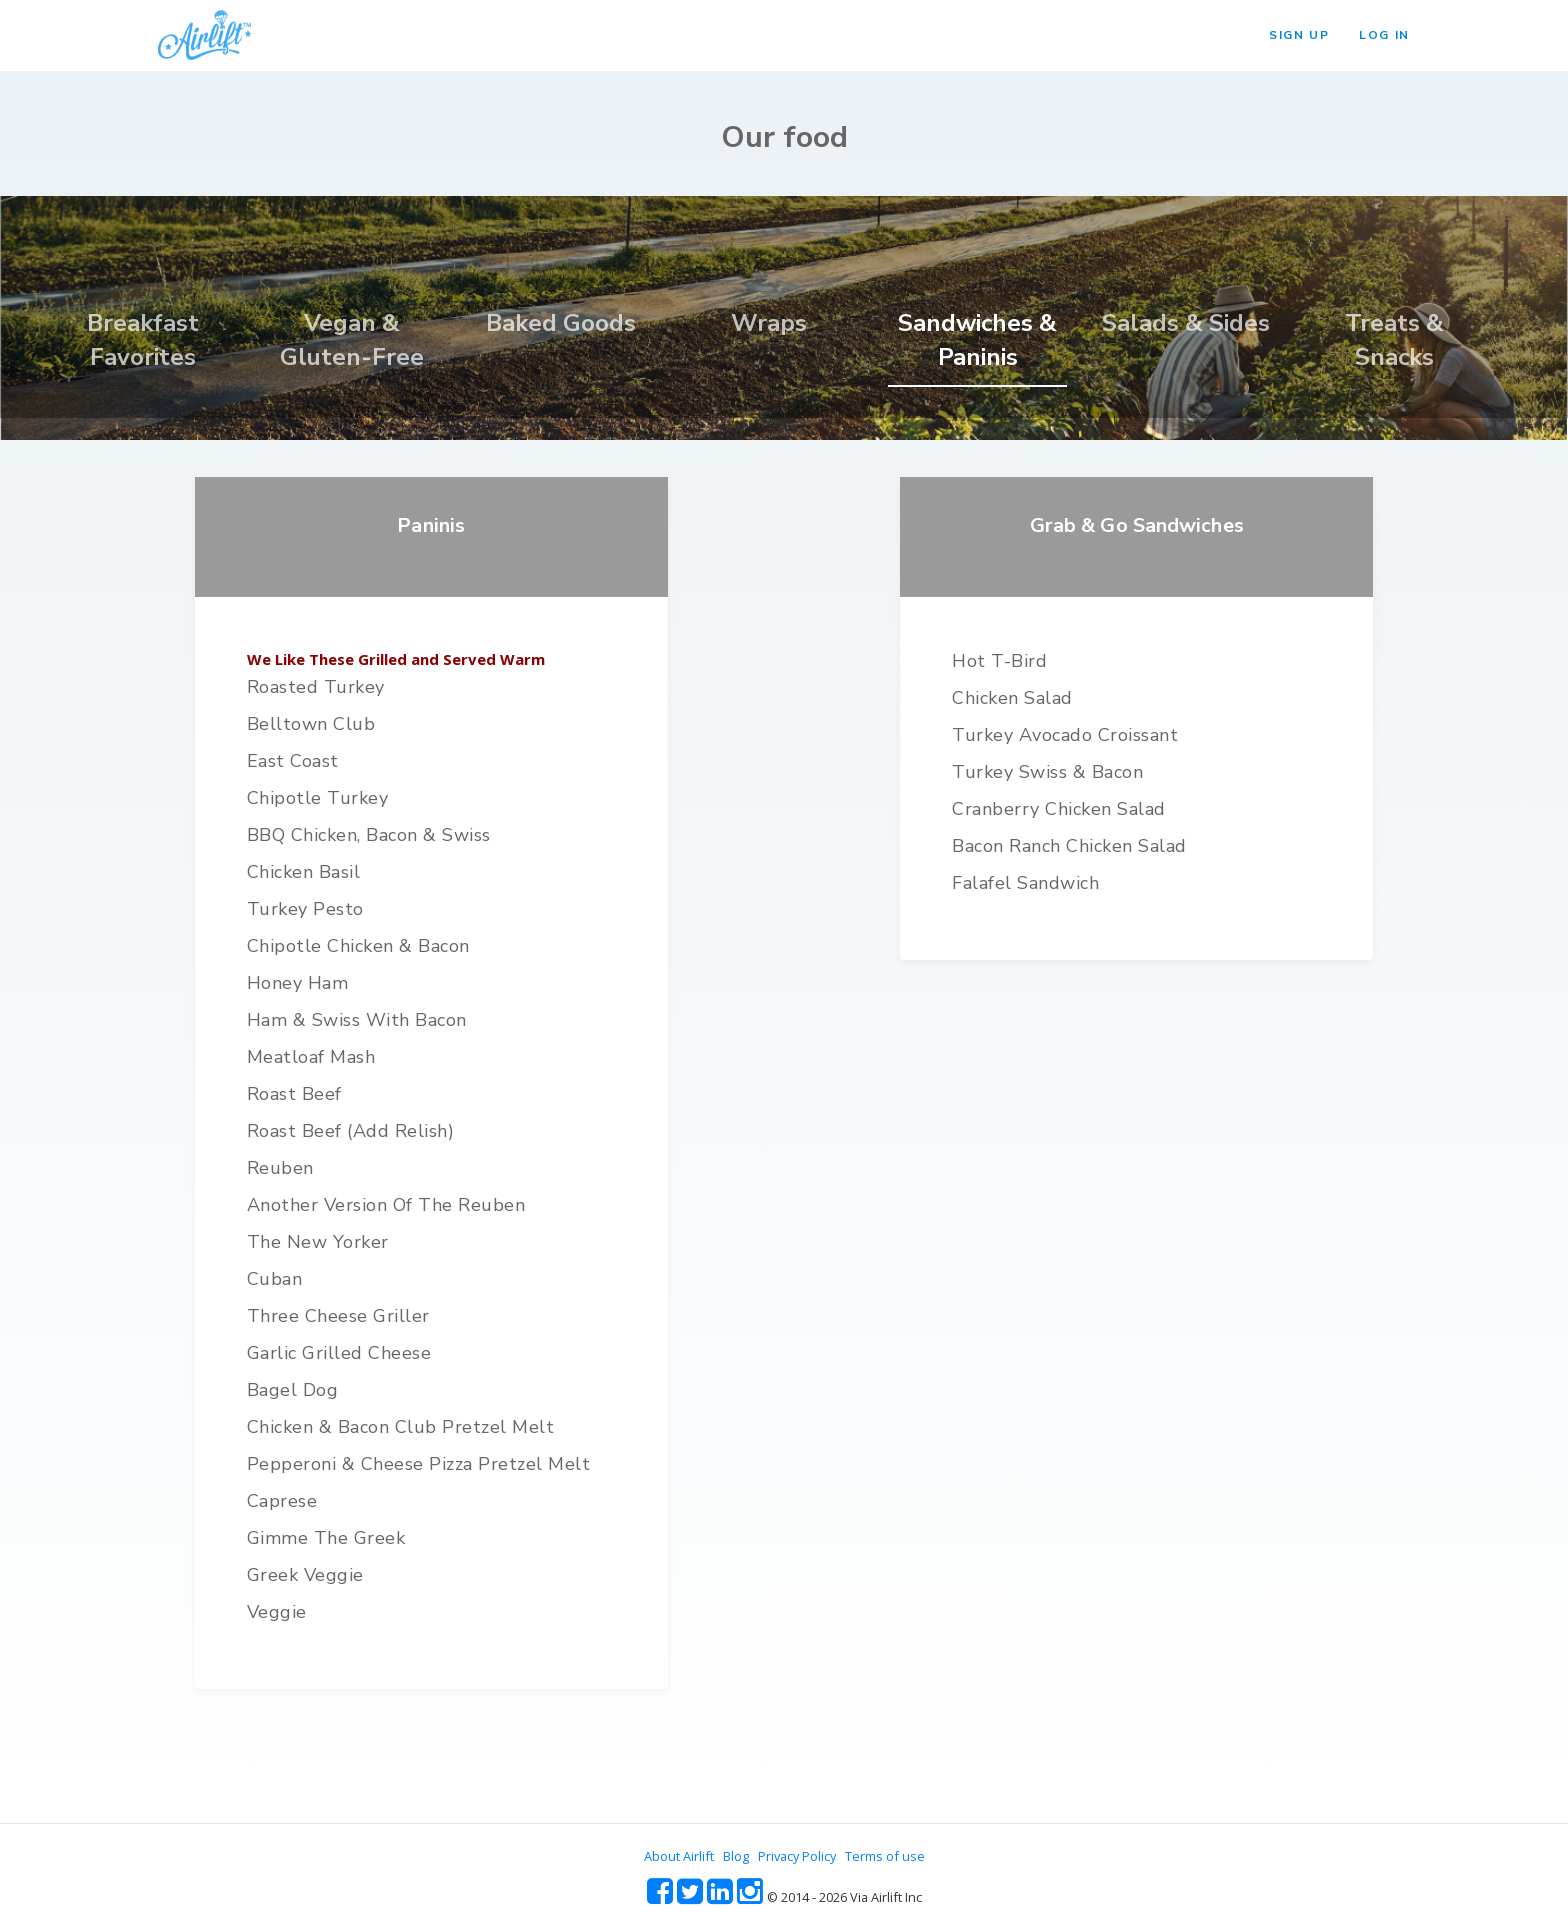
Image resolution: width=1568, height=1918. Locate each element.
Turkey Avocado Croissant (1065, 735)
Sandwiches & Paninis (977, 340)
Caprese (282, 1501)
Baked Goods (561, 323)
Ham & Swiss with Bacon (357, 1020)
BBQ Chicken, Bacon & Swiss (369, 835)
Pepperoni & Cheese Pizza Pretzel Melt (419, 1464)
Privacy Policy (797, 1856)
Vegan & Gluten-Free (352, 340)
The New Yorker (318, 1242)
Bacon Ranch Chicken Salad (1069, 846)
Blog (736, 1856)
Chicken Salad (1012, 698)
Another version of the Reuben (386, 1205)
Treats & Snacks (1394, 340)
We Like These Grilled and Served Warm (396, 659)
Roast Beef (294, 1094)
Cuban (275, 1279)
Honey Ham (298, 983)
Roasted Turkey (316, 687)
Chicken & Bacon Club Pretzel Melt (401, 1427)
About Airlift (679, 1856)
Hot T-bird (999, 661)
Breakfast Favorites (143, 340)
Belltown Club (311, 724)
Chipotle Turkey (318, 798)
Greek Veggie (305, 1575)
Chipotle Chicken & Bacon (358, 946)
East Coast (293, 761)
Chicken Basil (304, 872)
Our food (784, 137)
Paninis (431, 525)
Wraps (769, 323)
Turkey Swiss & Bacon (1047, 772)
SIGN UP (1299, 35)
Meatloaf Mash (311, 1057)
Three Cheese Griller (338, 1316)
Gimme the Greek (326, 1538)
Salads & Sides (1186, 323)
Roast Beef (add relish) (351, 1131)
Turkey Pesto (305, 909)
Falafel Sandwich (1025, 883)
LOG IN (1384, 35)
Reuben (280, 1168)
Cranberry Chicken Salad (1059, 809)
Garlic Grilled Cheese (339, 1353)
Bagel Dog (293, 1390)
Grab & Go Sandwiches (1137, 525)
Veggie (277, 1612)
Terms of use (885, 1856)
